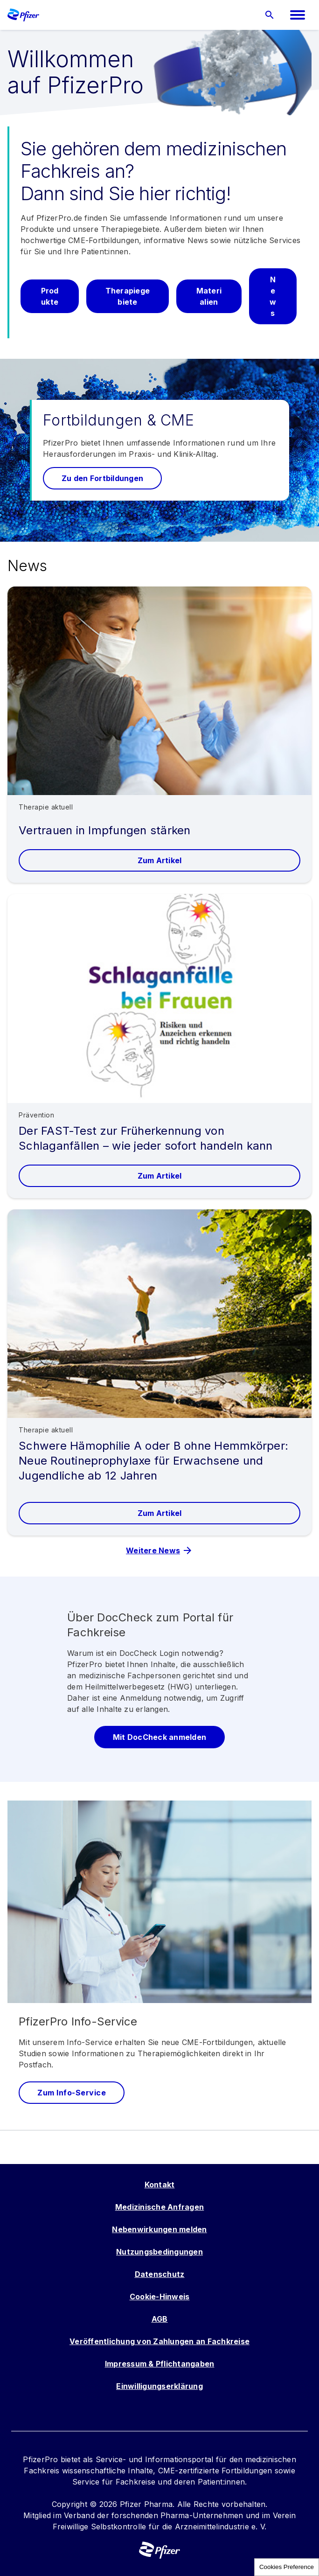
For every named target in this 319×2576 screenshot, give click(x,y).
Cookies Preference (286, 2566)
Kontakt (160, 2184)
